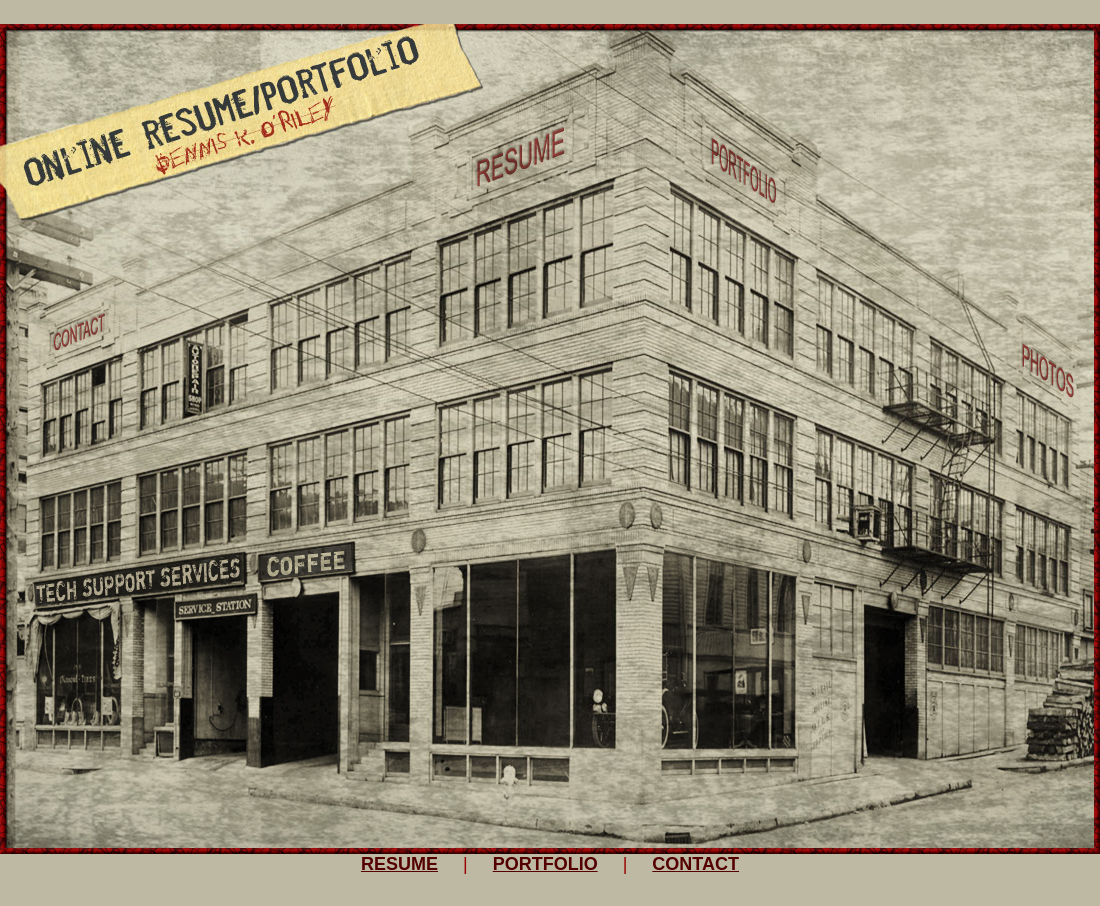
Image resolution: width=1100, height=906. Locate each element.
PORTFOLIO (545, 864)
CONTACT (695, 864)
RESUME (399, 864)
